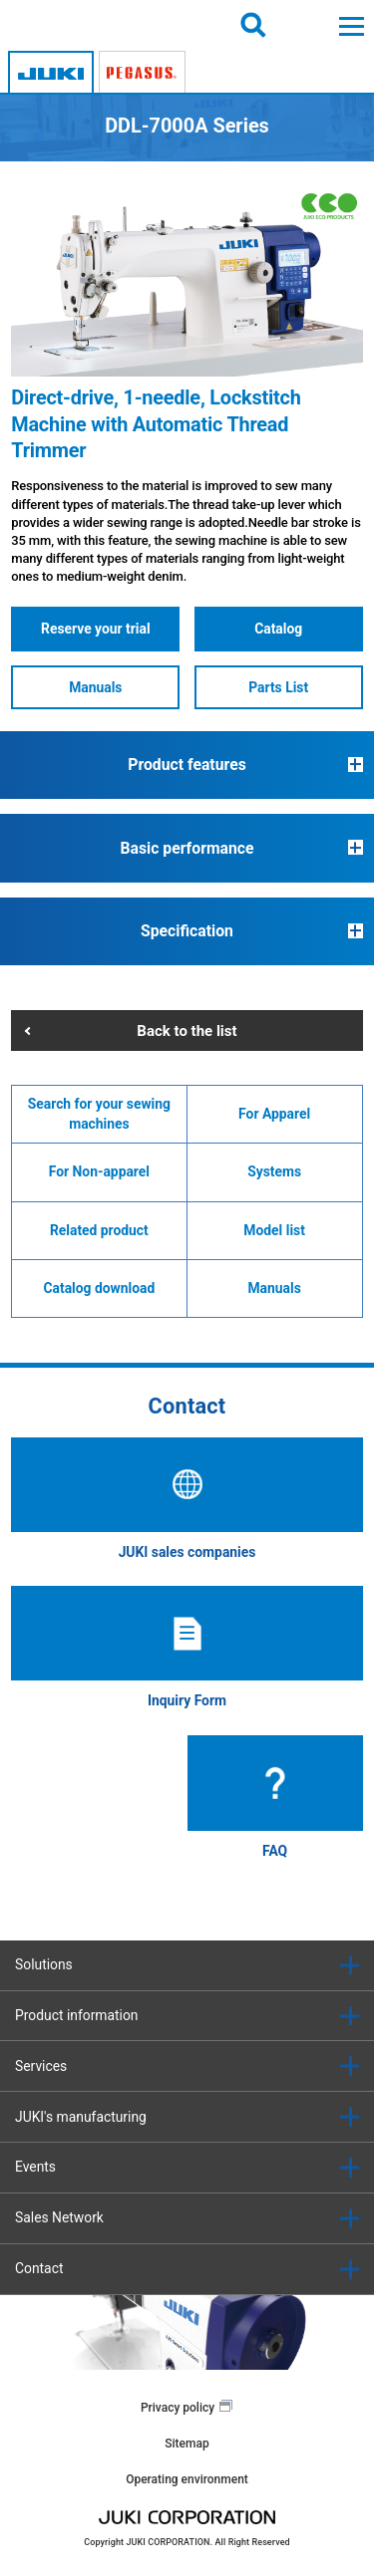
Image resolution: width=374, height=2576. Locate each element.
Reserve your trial (96, 629)
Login (303, 25)
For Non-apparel (99, 1171)
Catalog (278, 629)
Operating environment (187, 2479)
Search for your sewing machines (99, 1114)
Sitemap (186, 2443)
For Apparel (274, 1114)
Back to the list (186, 1031)
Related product (99, 1230)
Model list (274, 1230)
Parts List (278, 687)
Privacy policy (177, 2408)
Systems (274, 1171)
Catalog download (100, 1288)
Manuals (95, 687)
